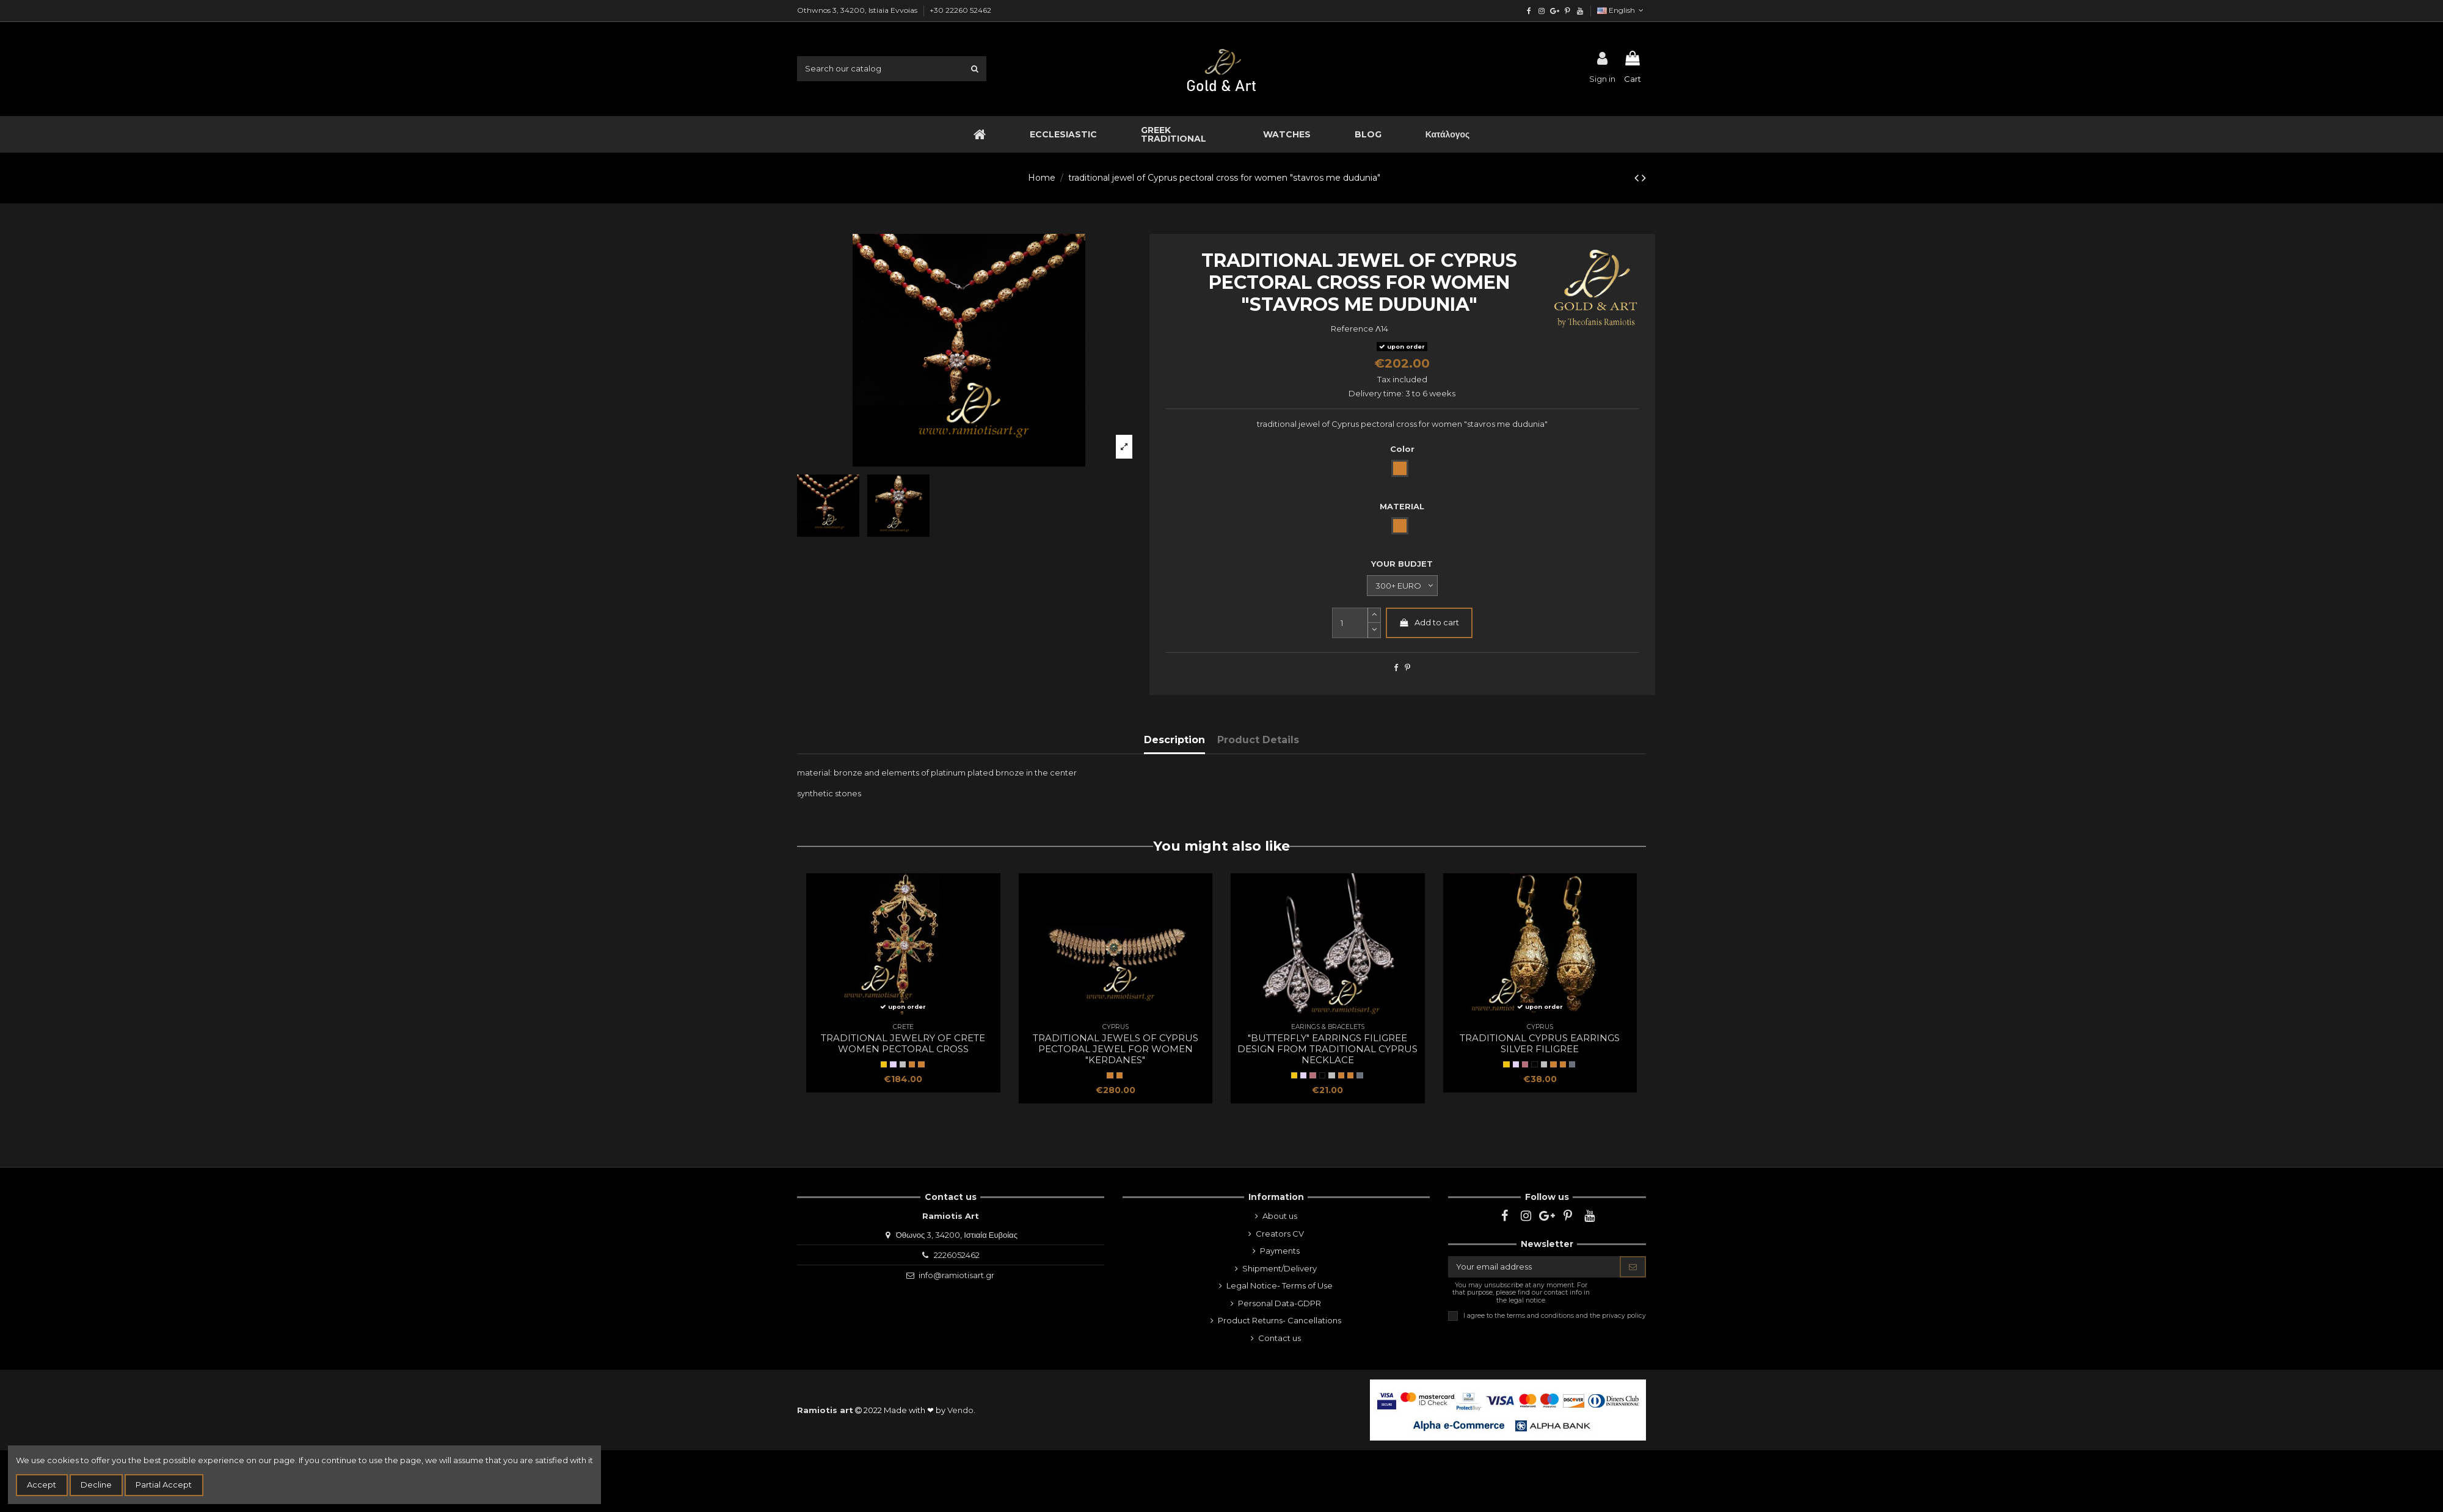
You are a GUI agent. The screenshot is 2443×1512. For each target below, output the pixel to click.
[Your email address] (1534, 1267)
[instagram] (1541, 10)
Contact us (1279, 1338)
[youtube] (1579, 10)
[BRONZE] (912, 1064)
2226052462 (957, 1255)
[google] (1554, 10)
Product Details (1258, 740)
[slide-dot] (1374, 630)
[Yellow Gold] (884, 1064)
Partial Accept (164, 1484)
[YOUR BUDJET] (1402, 585)
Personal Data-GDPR (1279, 1303)
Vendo (960, 1410)
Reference (1352, 328)
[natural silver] (903, 1064)
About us (1279, 1216)
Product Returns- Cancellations (1279, 1320)
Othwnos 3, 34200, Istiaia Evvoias (858, 10)
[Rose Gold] (1312, 1075)
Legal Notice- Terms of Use (1279, 1285)
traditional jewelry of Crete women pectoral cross (903, 1043)
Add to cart (1429, 622)
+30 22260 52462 (960, 10)
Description (1174, 740)
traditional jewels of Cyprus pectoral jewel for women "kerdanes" (1115, 1049)
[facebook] (1529, 10)
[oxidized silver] (1359, 1075)
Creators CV (1280, 1233)
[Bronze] (921, 1064)
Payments (1280, 1251)
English (1621, 10)
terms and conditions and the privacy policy (1576, 1315)
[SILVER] (893, 1064)
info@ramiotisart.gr (956, 1275)
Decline (96, 1484)
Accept (41, 1484)
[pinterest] (1566, 10)
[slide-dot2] (1374, 615)
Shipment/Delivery (1279, 1268)
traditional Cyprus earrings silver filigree (1540, 1043)
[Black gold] (1322, 1075)
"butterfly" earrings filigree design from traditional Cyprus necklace (1327, 1049)
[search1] (974, 68)
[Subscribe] (1633, 1267)
